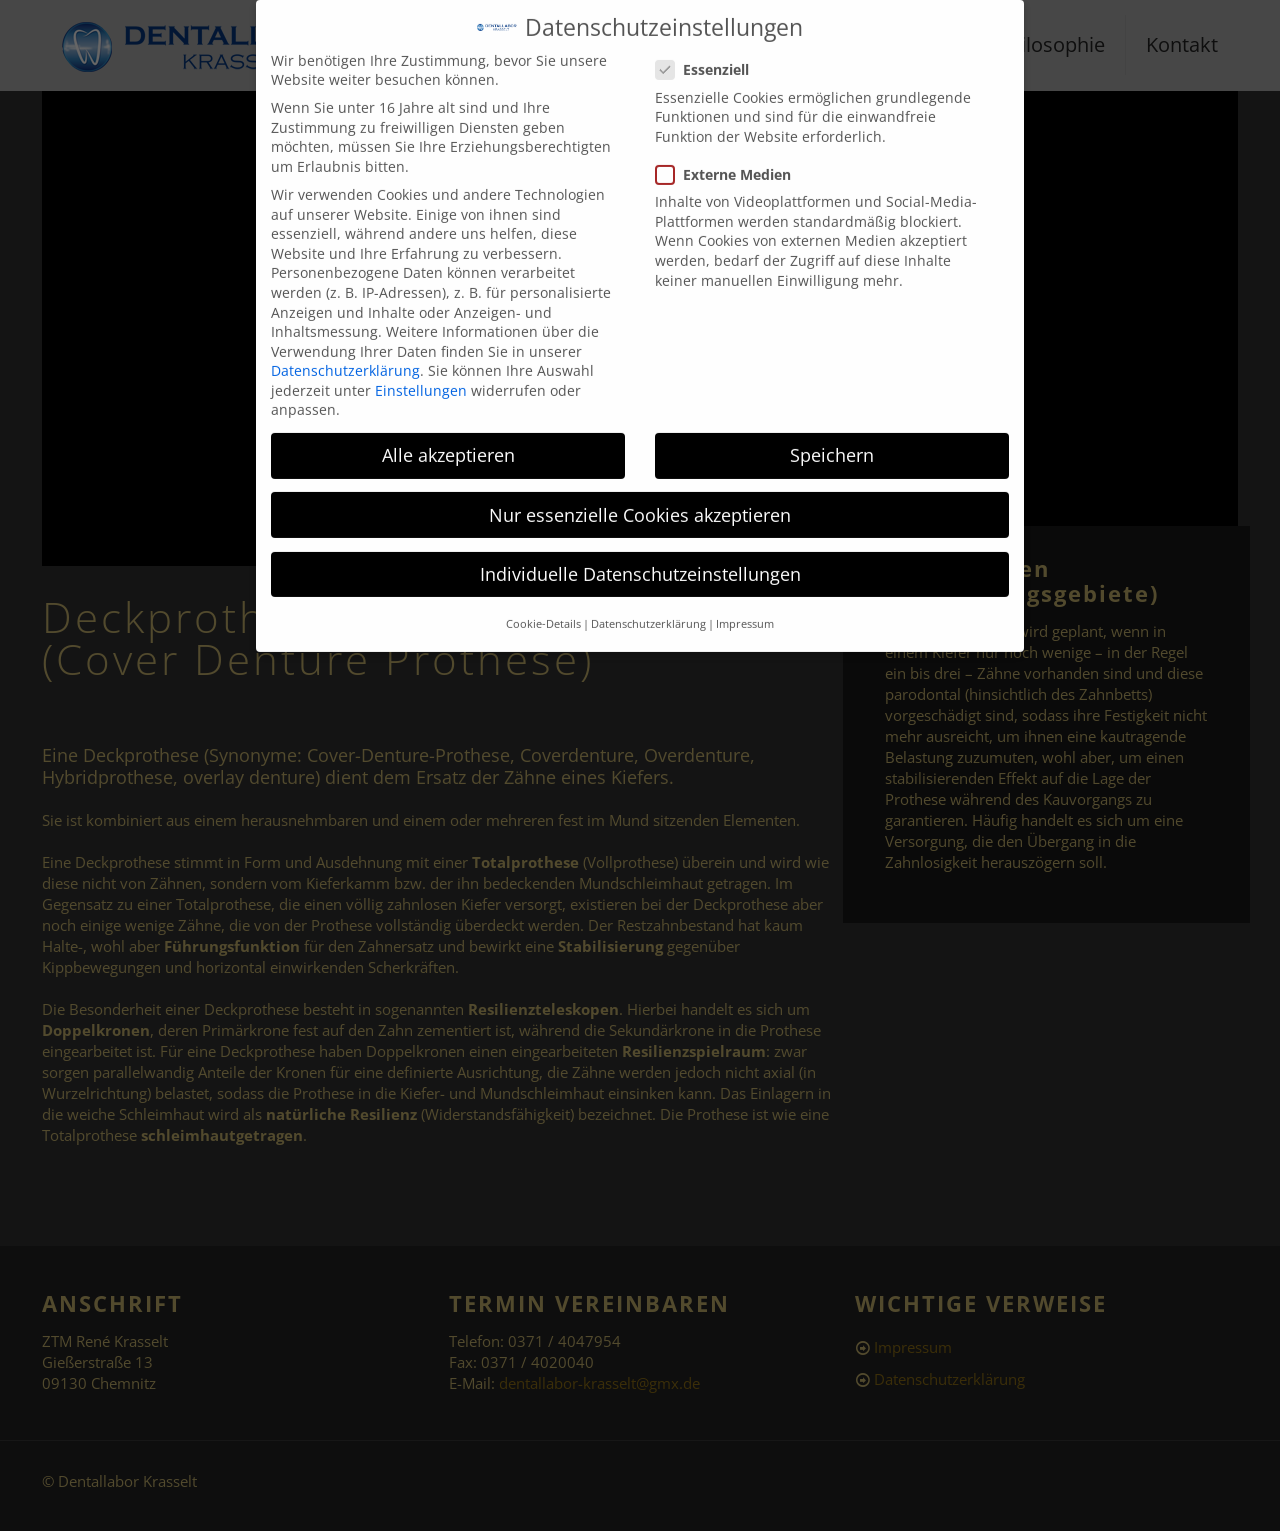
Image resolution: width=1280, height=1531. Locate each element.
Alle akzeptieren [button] (448, 440)
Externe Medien (731, 158)
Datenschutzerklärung (345, 354)
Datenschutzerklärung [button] (648, 608)
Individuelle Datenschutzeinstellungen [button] (640, 558)
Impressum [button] (745, 608)
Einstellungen (421, 374)
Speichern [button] (832, 440)
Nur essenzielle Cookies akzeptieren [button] (640, 499)
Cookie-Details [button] (543, 608)
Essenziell (710, 53)
